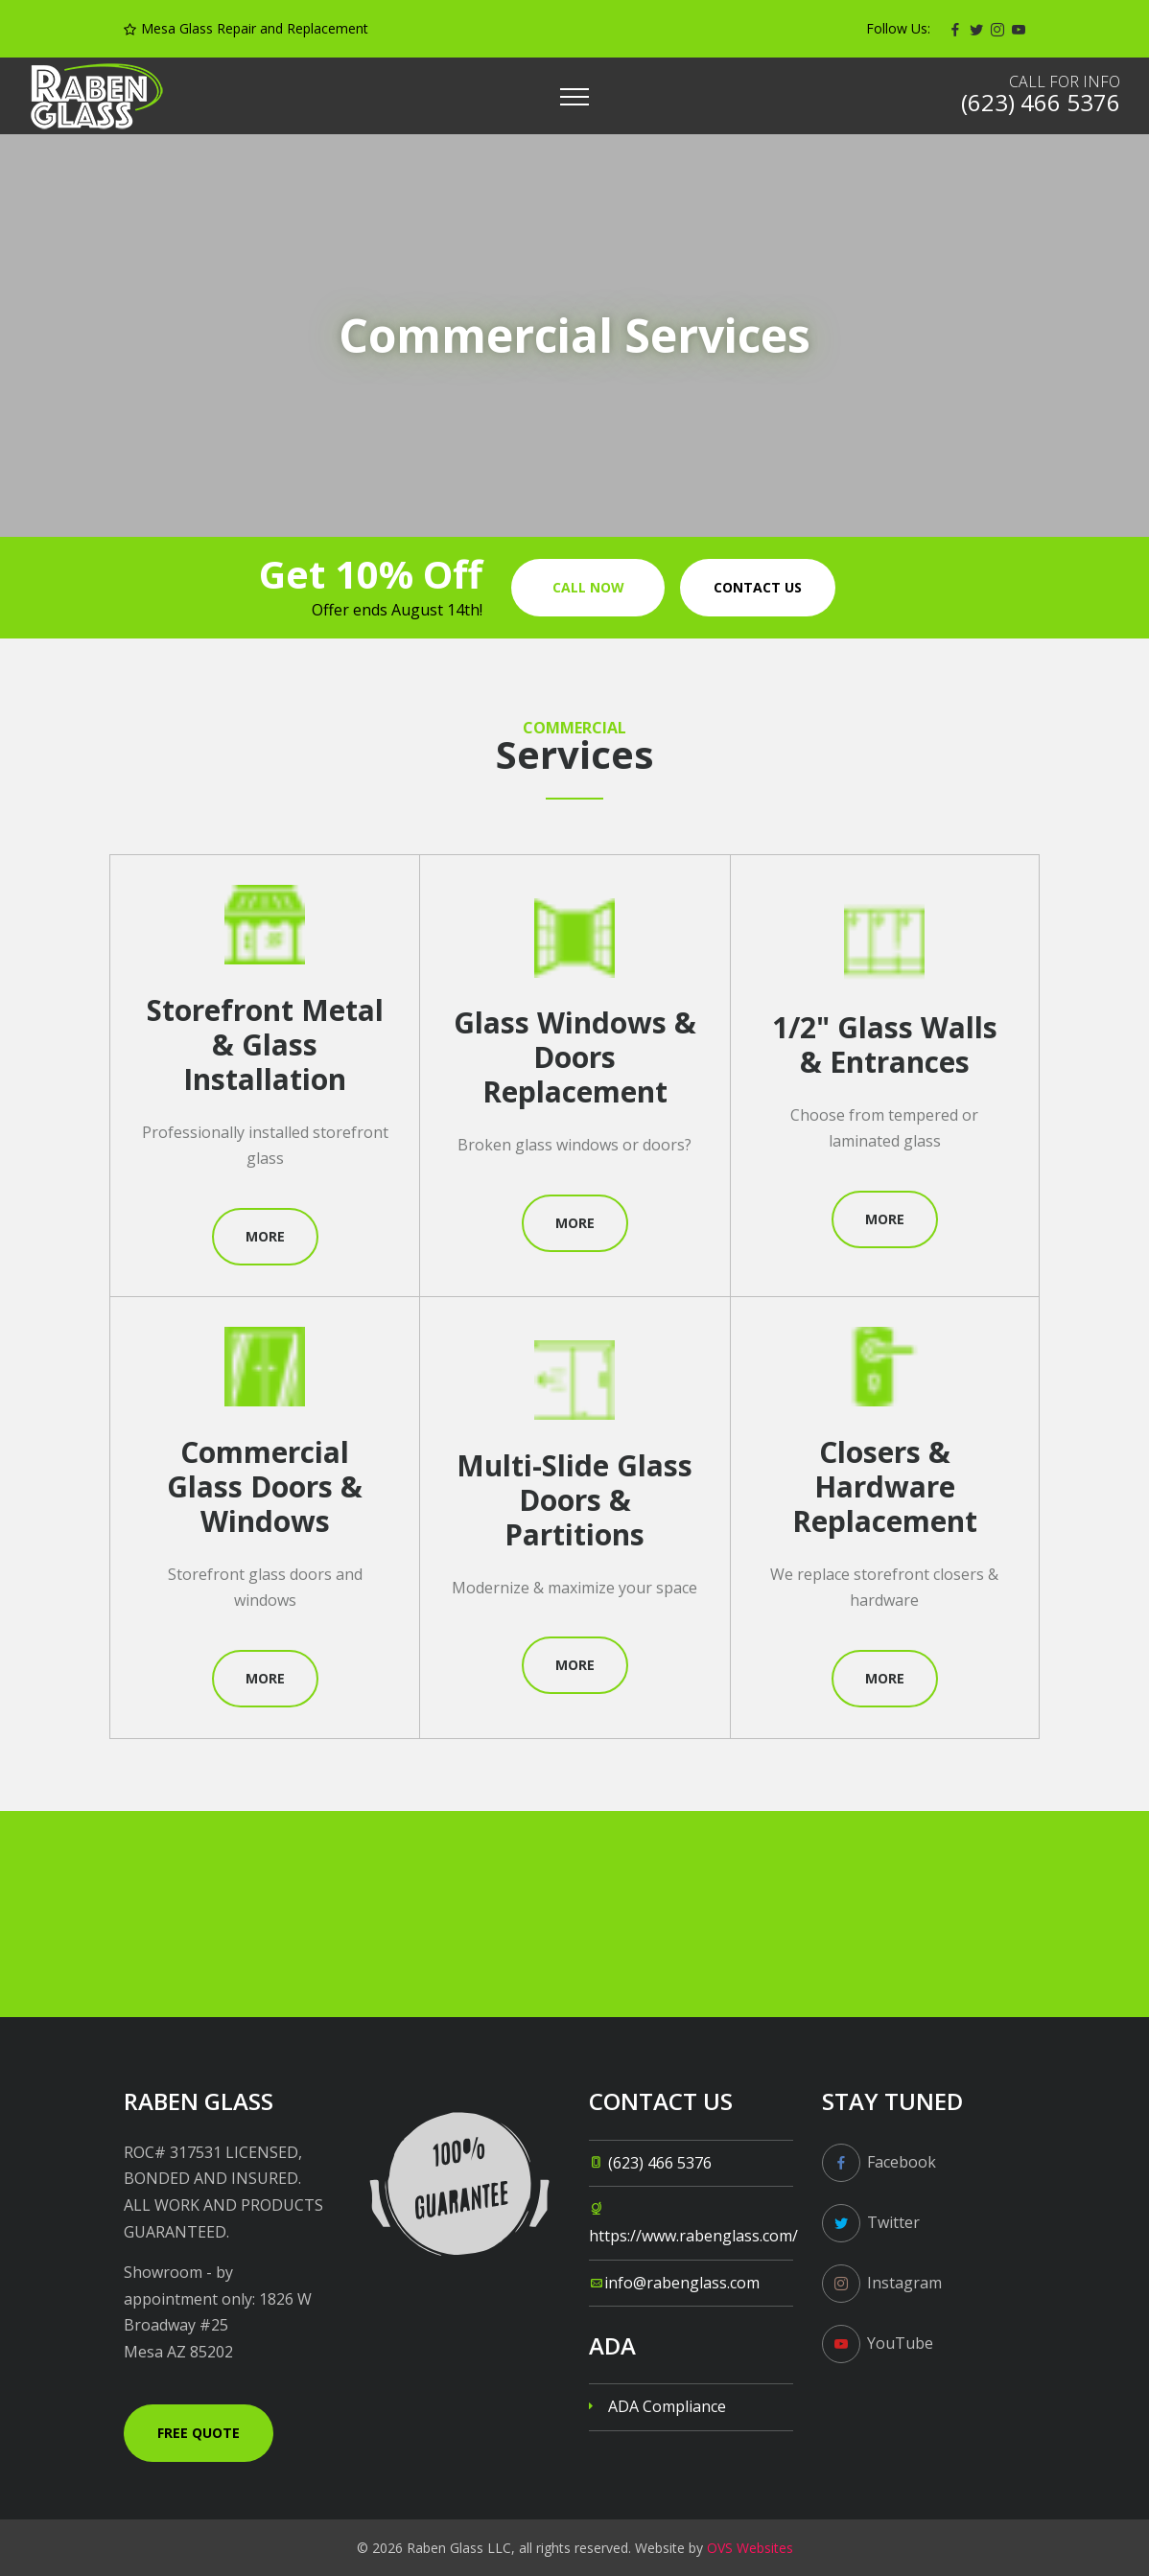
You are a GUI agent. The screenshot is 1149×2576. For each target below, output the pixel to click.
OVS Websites (750, 2548)
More (265, 1236)
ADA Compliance (667, 2406)
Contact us (758, 587)
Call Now (588, 587)
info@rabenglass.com (682, 2282)
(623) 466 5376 (660, 2162)
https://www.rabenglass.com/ (693, 2235)
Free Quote (198, 2433)
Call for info (1064, 81)
